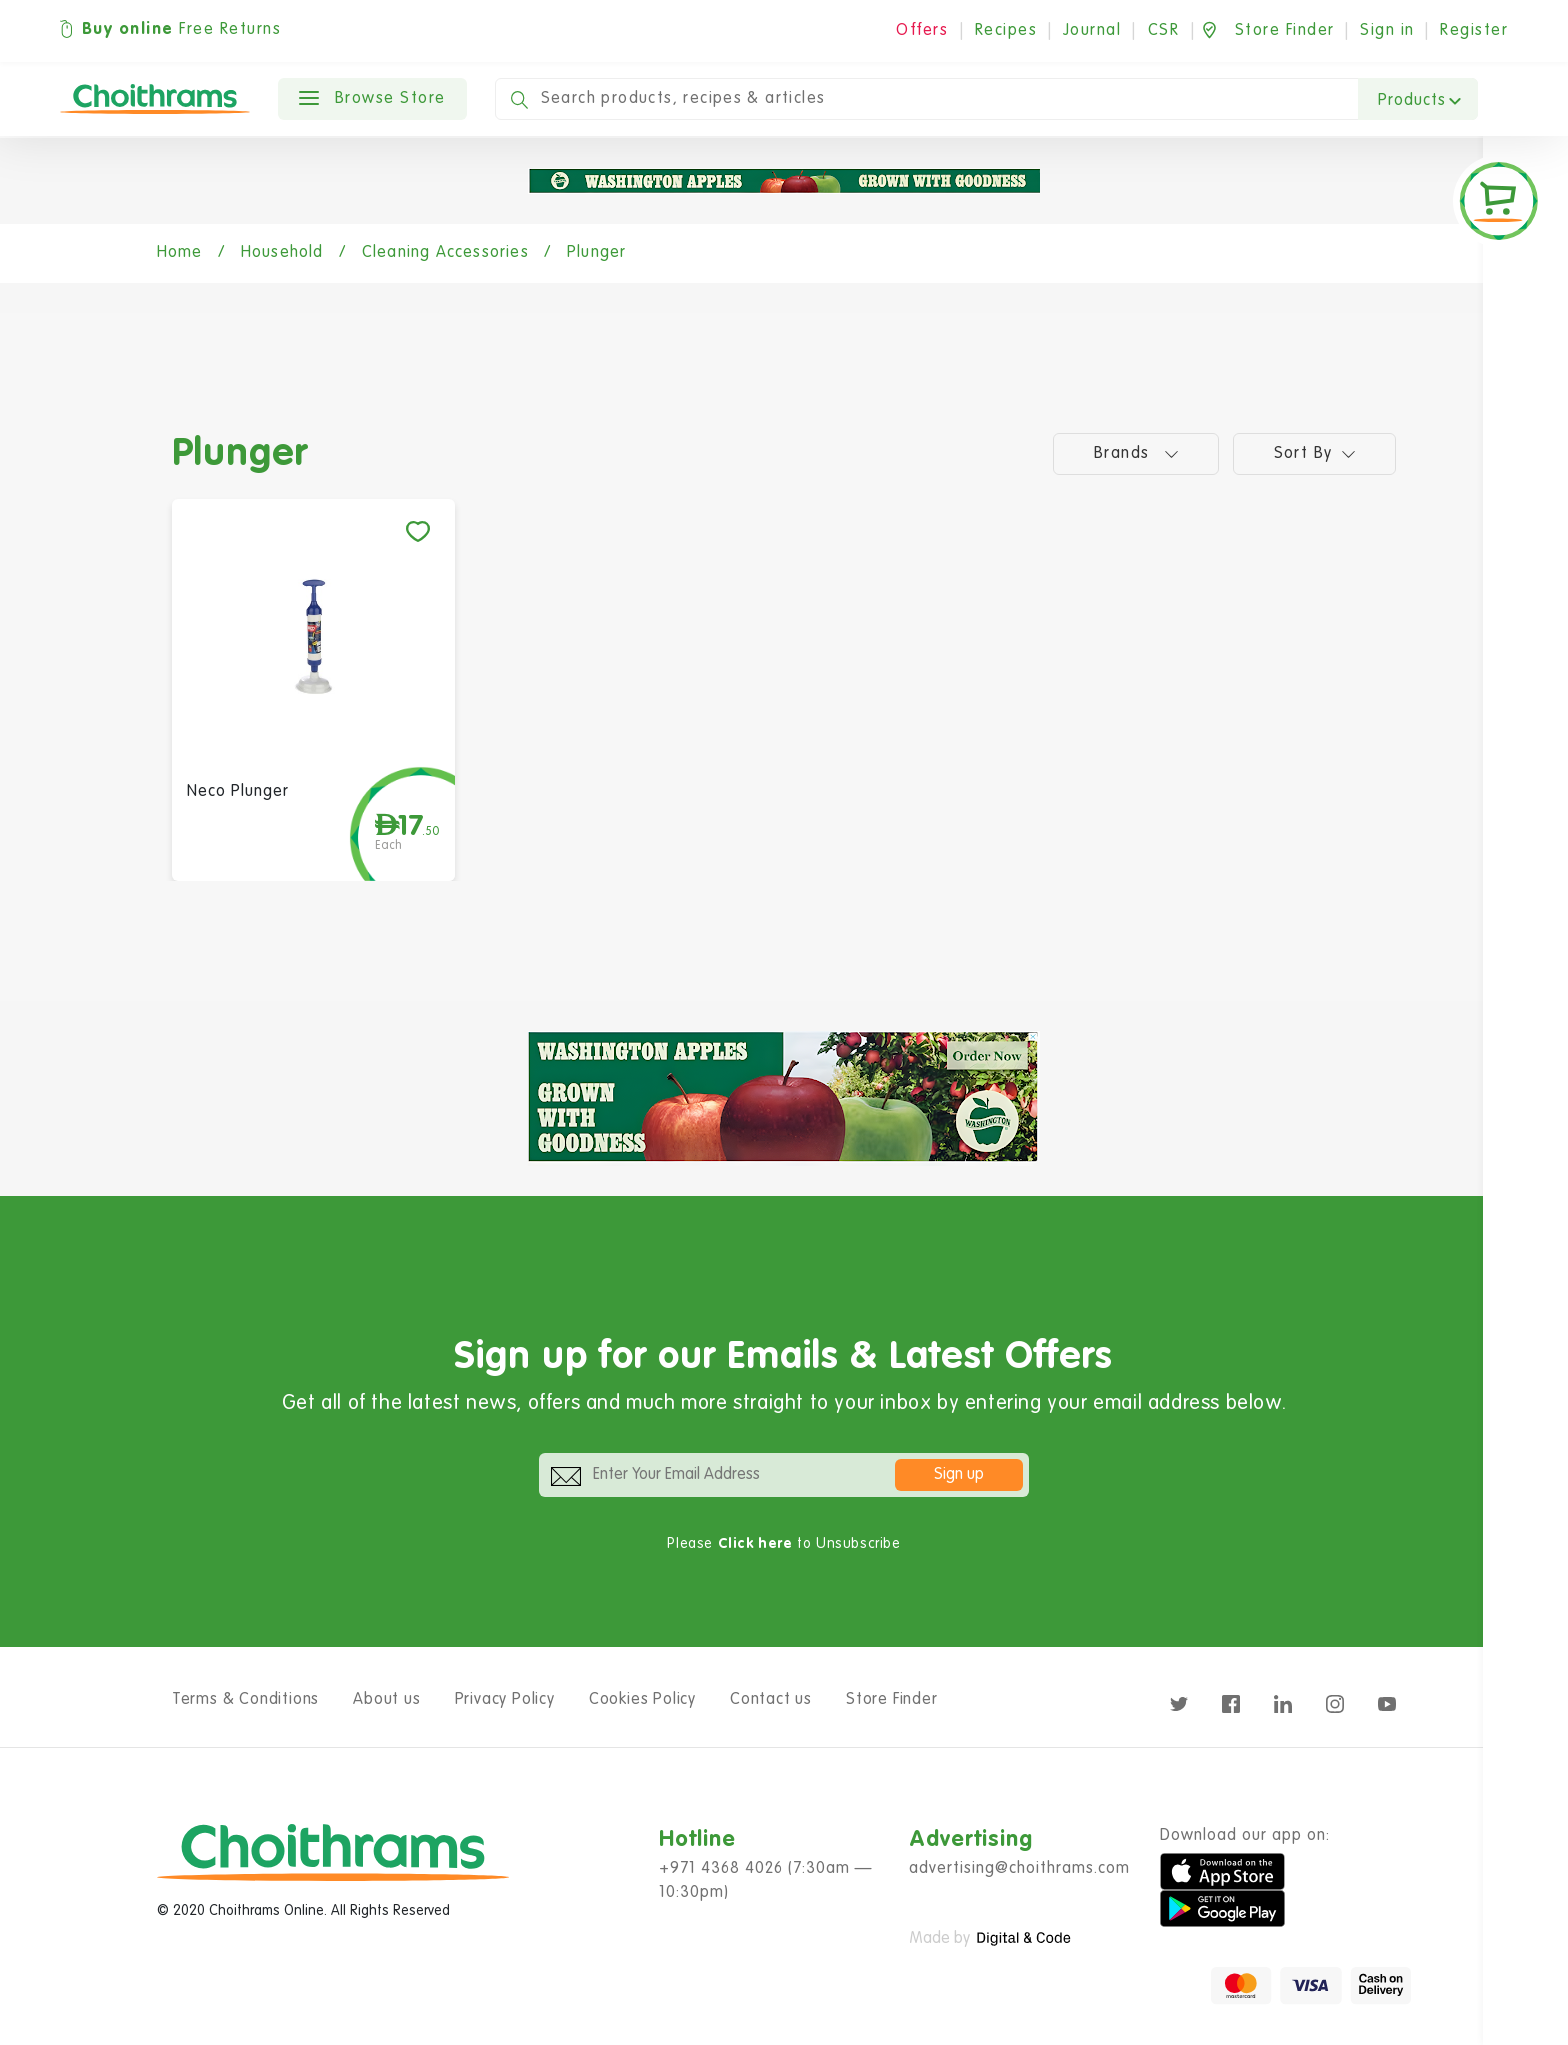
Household (282, 253)
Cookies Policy (642, 1700)
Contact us (771, 1700)
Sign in (1387, 31)
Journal (1092, 31)
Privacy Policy (505, 1700)
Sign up (959, 1475)
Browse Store (372, 99)
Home (180, 253)
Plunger (596, 253)
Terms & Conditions (245, 1700)
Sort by (1315, 453)
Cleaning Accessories (445, 253)
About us (386, 1700)
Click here (755, 1544)
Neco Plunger (238, 792)
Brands (1136, 453)
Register (1474, 31)
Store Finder (892, 1700)
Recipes (1006, 31)
